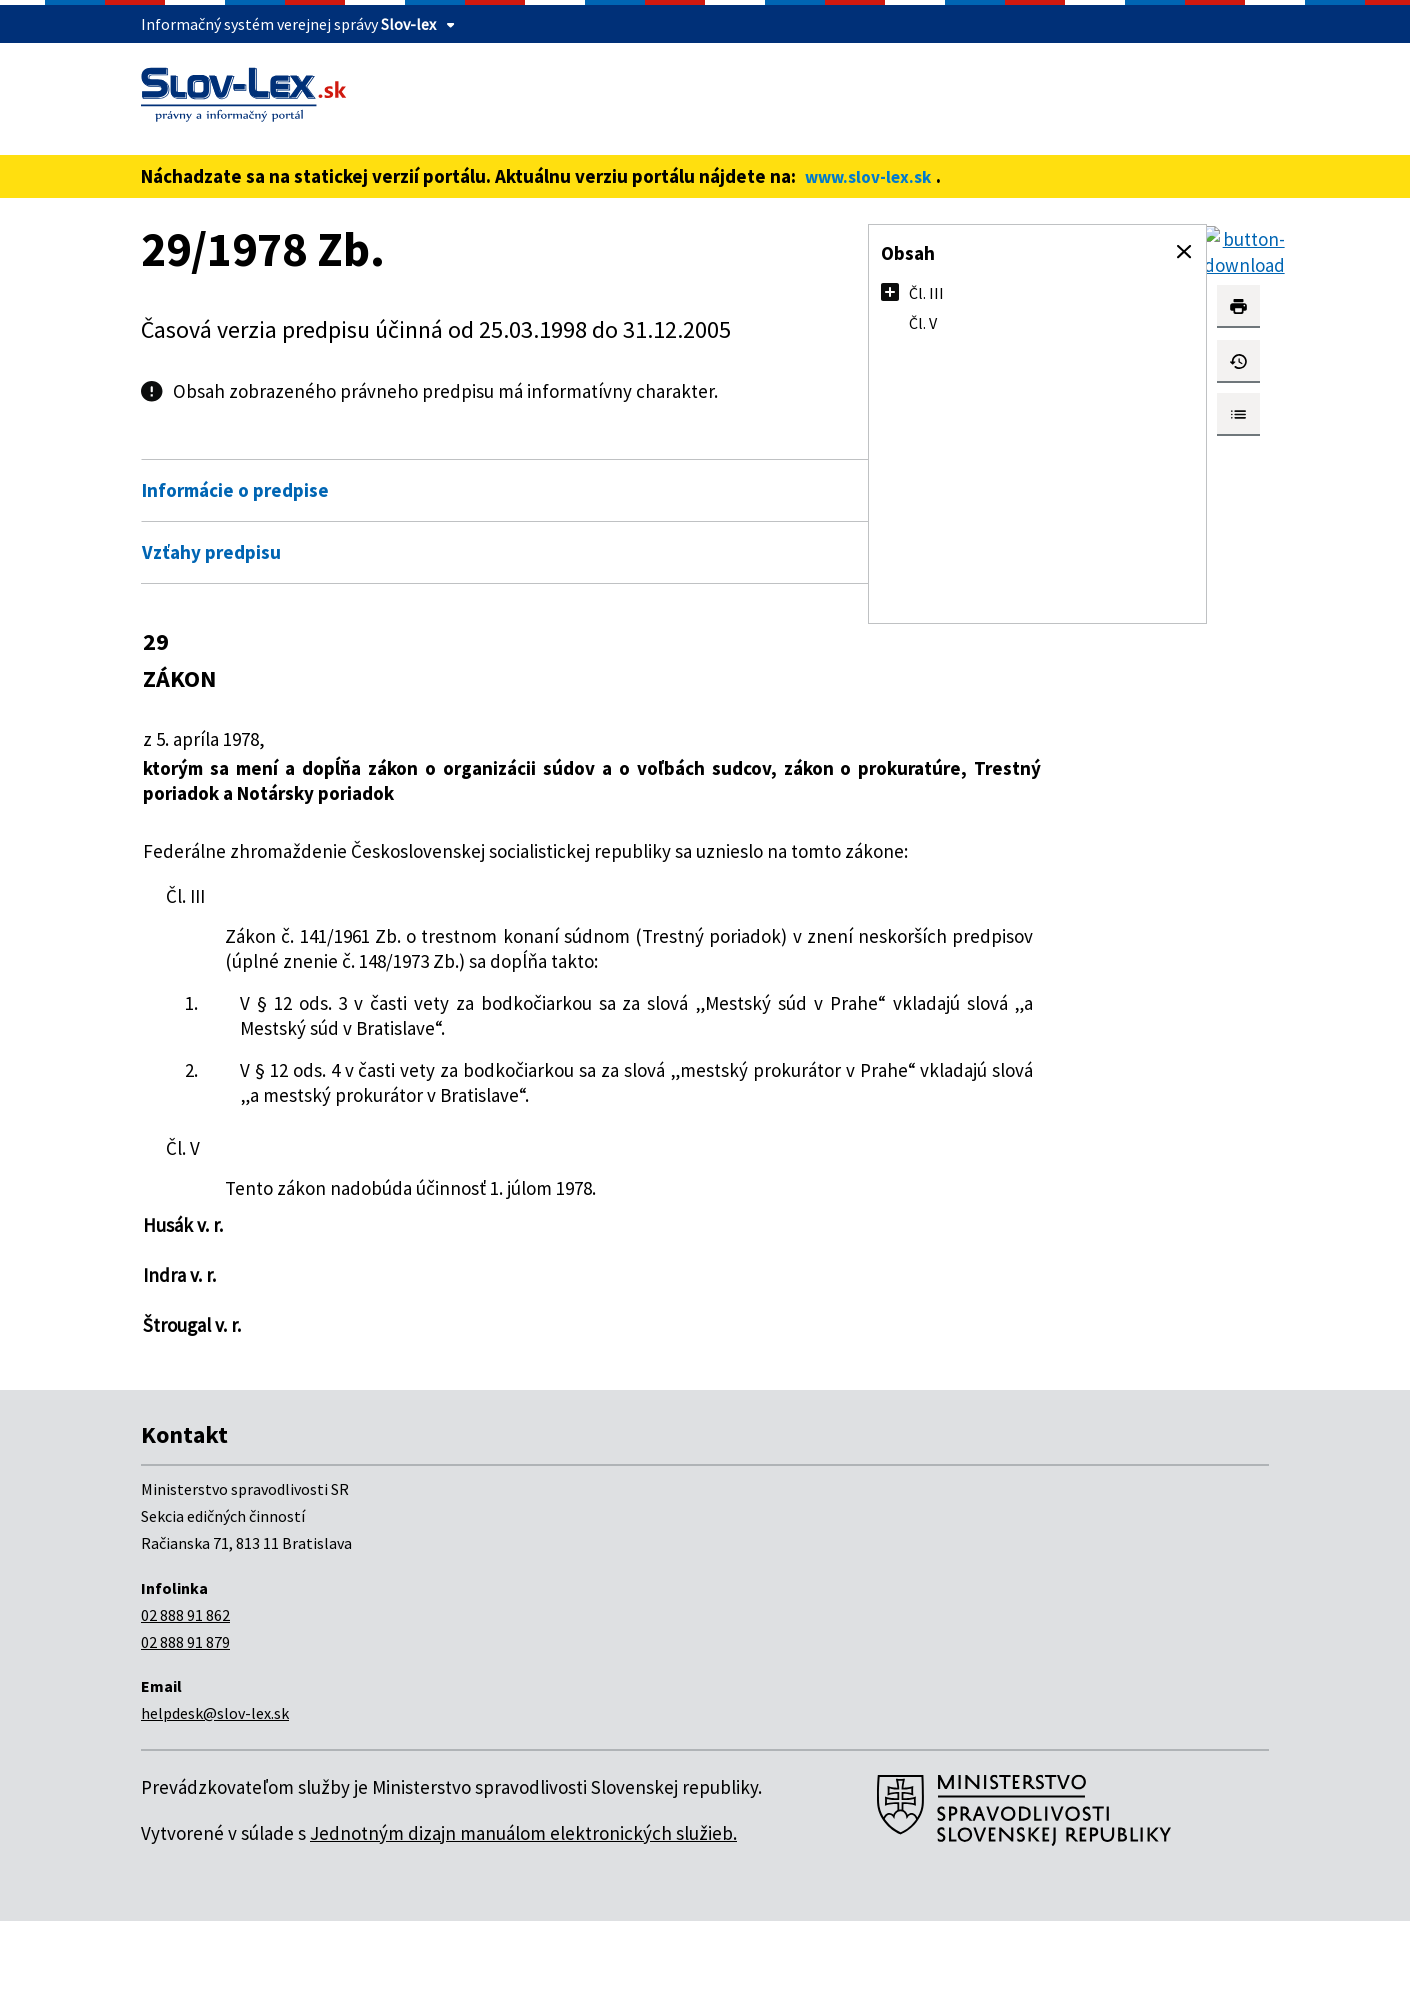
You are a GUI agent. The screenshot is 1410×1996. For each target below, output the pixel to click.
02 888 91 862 (185, 1690)
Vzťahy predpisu (211, 552)
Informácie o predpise (235, 490)
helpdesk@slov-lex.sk (215, 1788)
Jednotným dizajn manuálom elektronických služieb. (523, 1908)
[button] (1184, 252)
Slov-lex (408, 24)
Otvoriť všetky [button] (742, 448)
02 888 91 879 (185, 1717)
